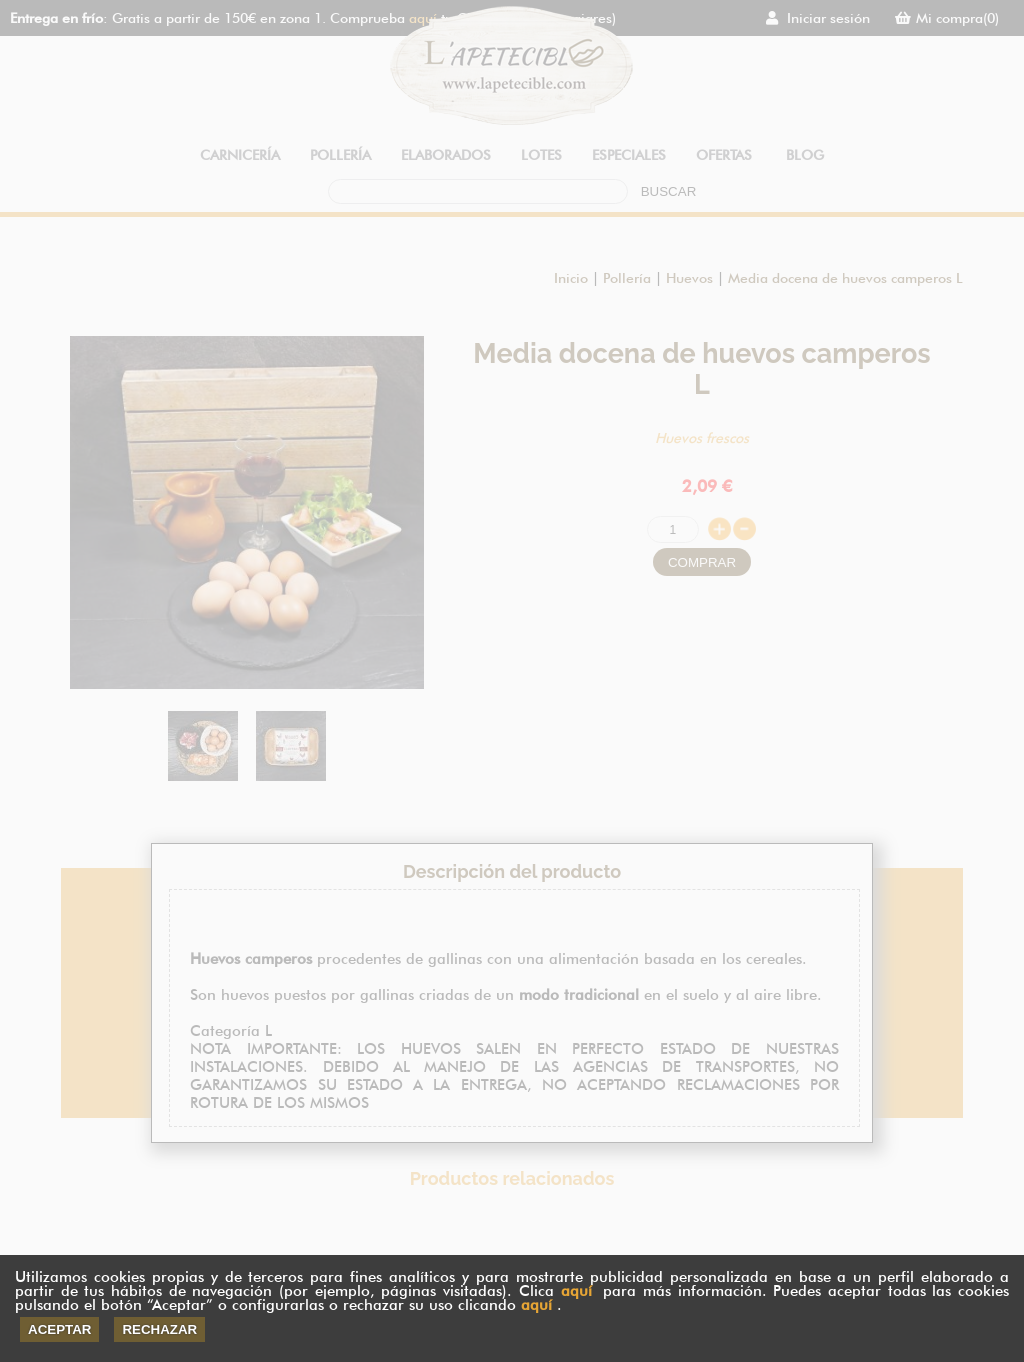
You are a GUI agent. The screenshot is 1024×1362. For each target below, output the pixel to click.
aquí (576, 1291)
